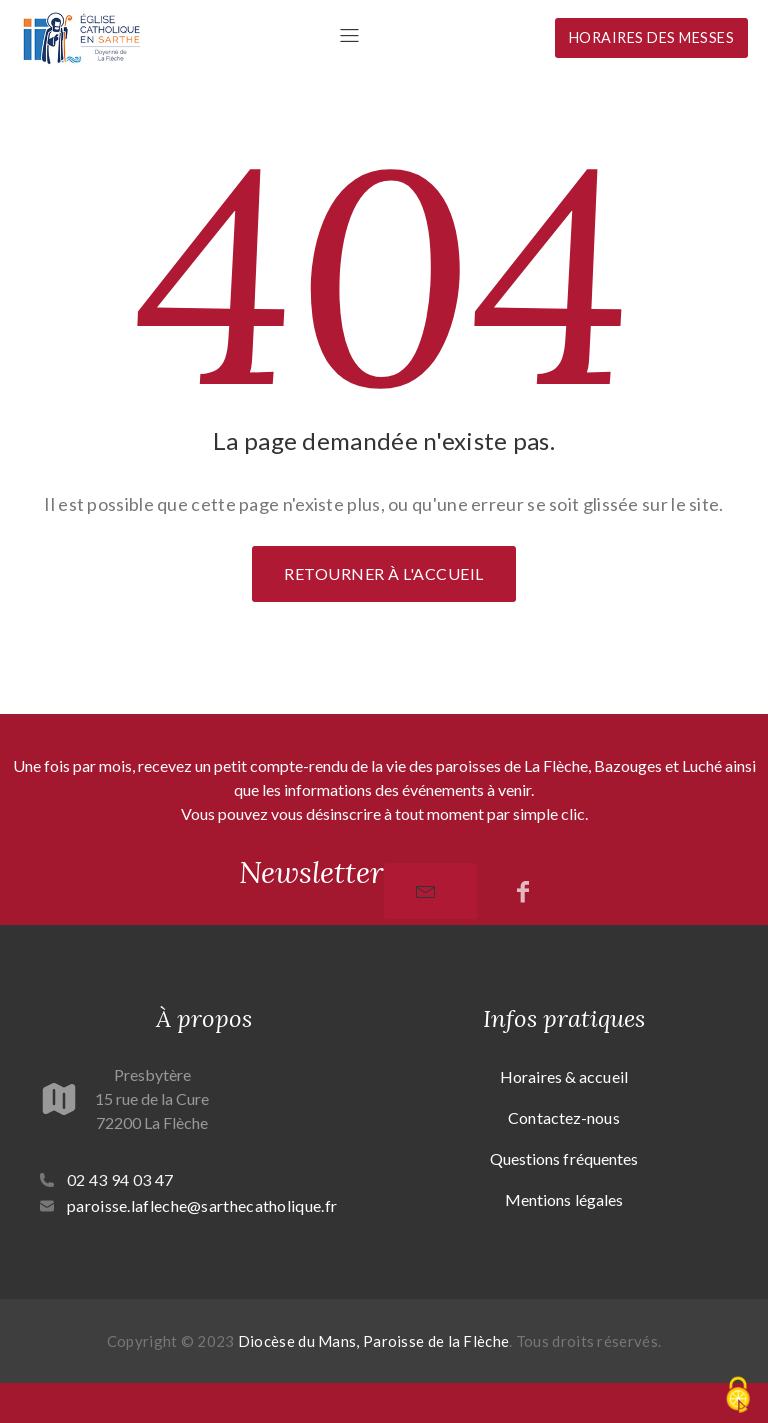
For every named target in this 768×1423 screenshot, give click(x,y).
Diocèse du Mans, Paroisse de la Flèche (373, 1341)
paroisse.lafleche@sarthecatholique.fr (202, 1205)
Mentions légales (564, 1199)
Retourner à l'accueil (384, 573)
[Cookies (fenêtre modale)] (738, 1395)
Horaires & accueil (564, 1076)
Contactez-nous (563, 1117)
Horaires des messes (652, 37)
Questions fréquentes (564, 1158)
